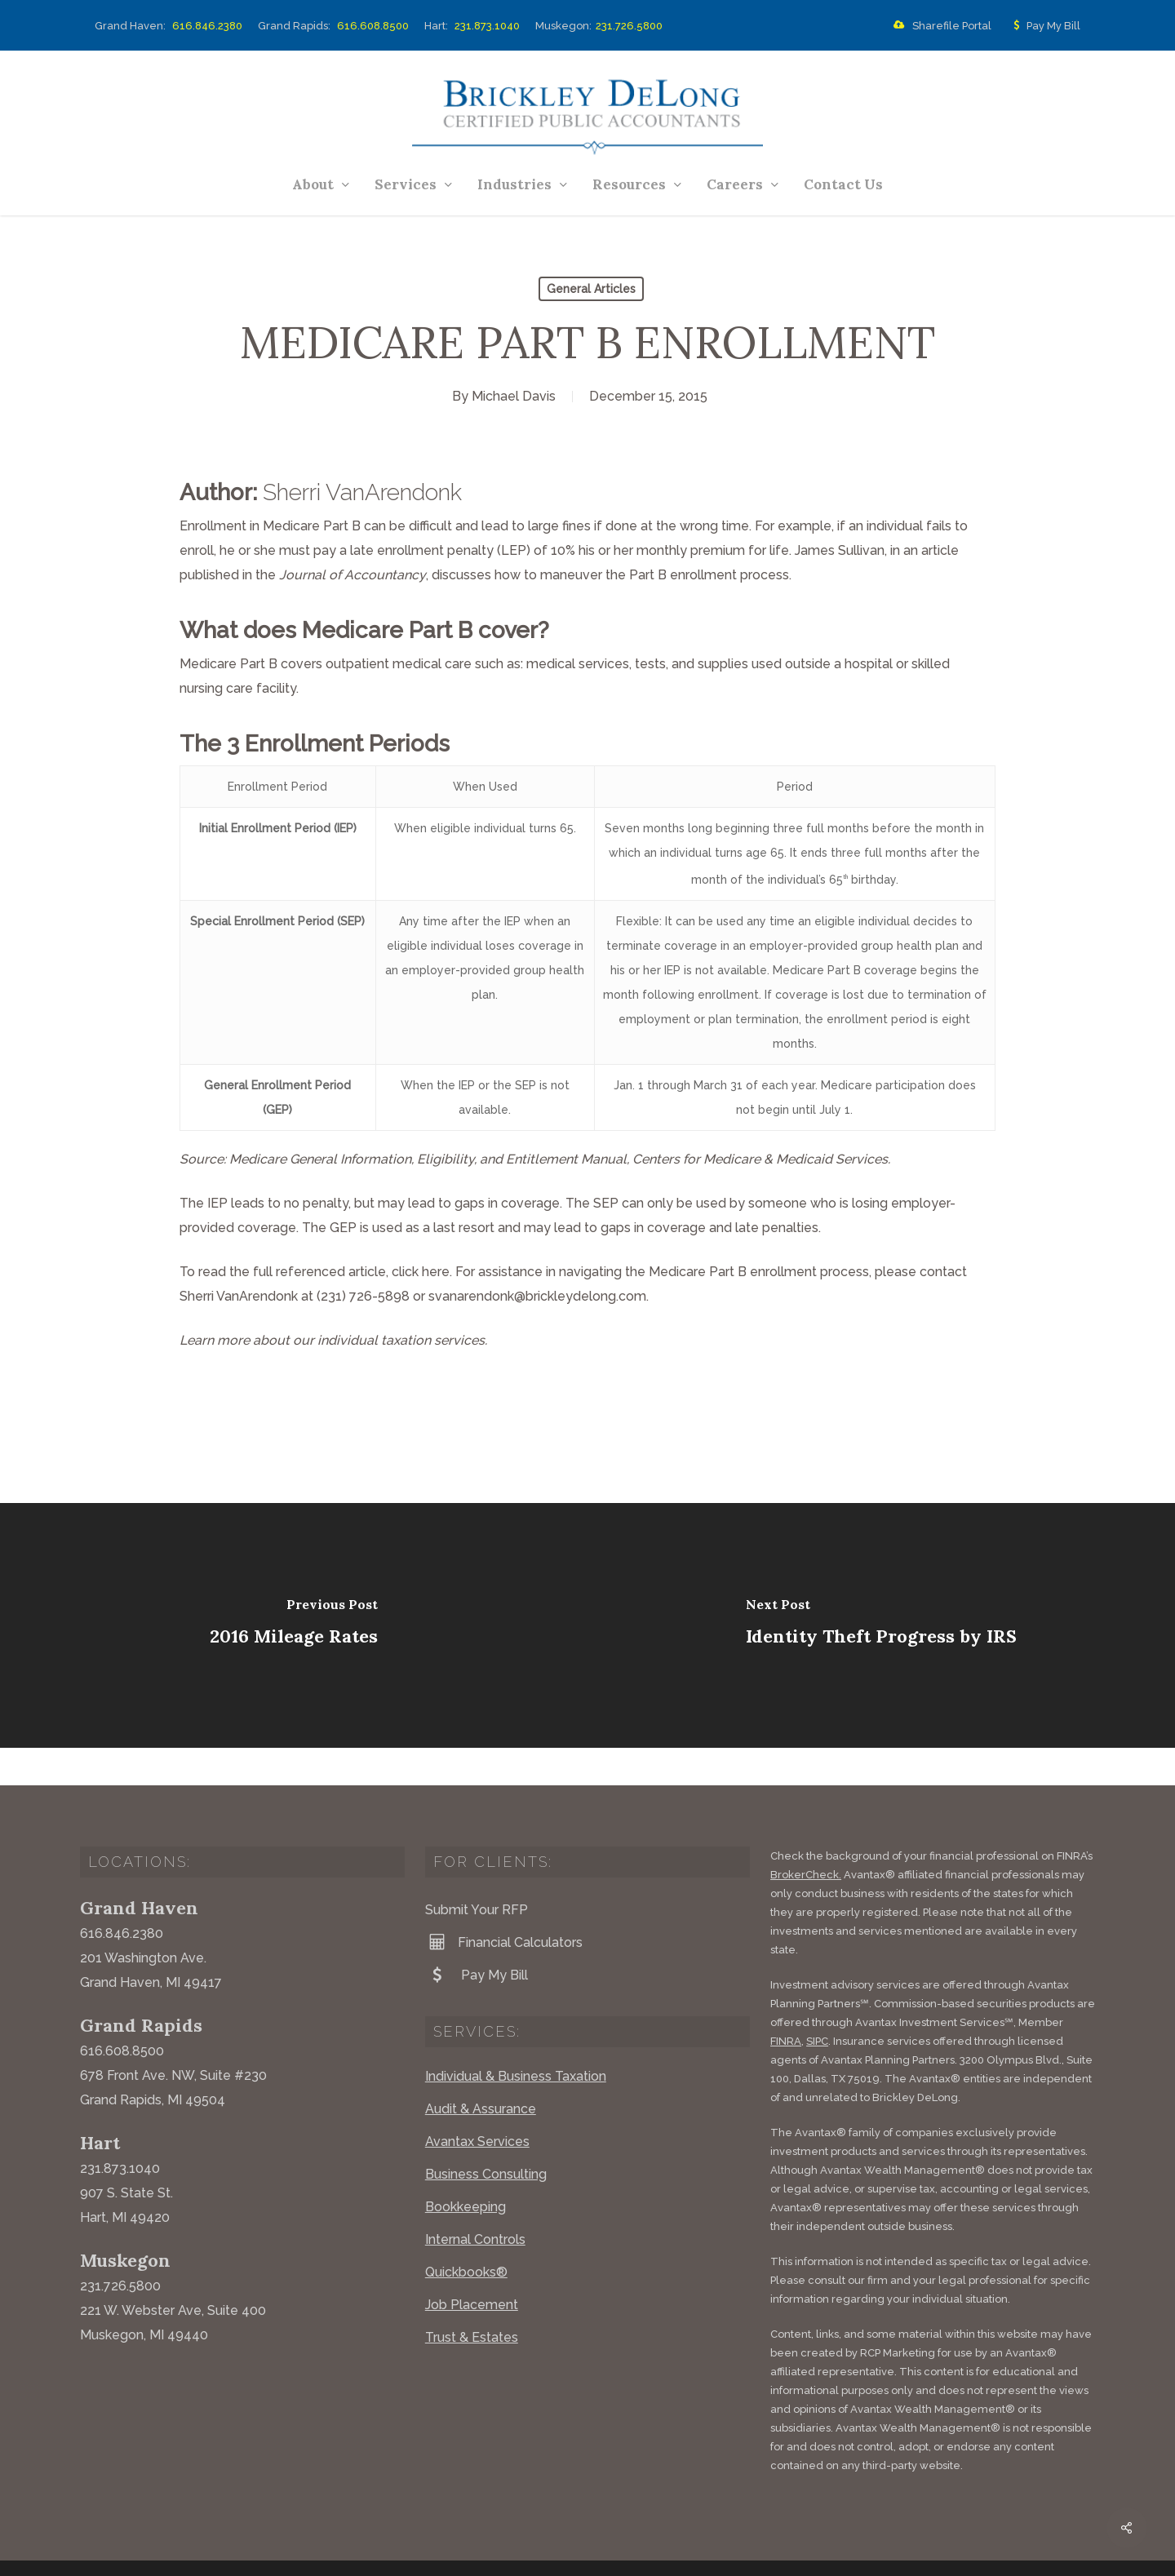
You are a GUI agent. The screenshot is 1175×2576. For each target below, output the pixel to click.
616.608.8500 (373, 25)
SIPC (817, 2003)
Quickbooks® (466, 2234)
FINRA (785, 2003)
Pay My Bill (1043, 26)
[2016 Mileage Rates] (294, 1625)
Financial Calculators (504, 1904)
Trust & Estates (471, 2300)
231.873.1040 (487, 25)
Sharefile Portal (939, 26)
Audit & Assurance (480, 2071)
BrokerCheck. (805, 1837)
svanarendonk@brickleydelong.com (537, 1296)
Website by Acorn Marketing (297, 2550)
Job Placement (471, 2267)
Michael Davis (514, 396)
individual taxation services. (402, 1340)
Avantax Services (477, 2104)
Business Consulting (486, 2136)
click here (421, 1271)
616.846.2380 (207, 25)
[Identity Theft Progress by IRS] (881, 1625)
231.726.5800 (629, 25)
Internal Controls (475, 2202)
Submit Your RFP (476, 1872)
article (940, 550)
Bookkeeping (465, 2169)
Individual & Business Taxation (515, 2038)
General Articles (591, 288)
